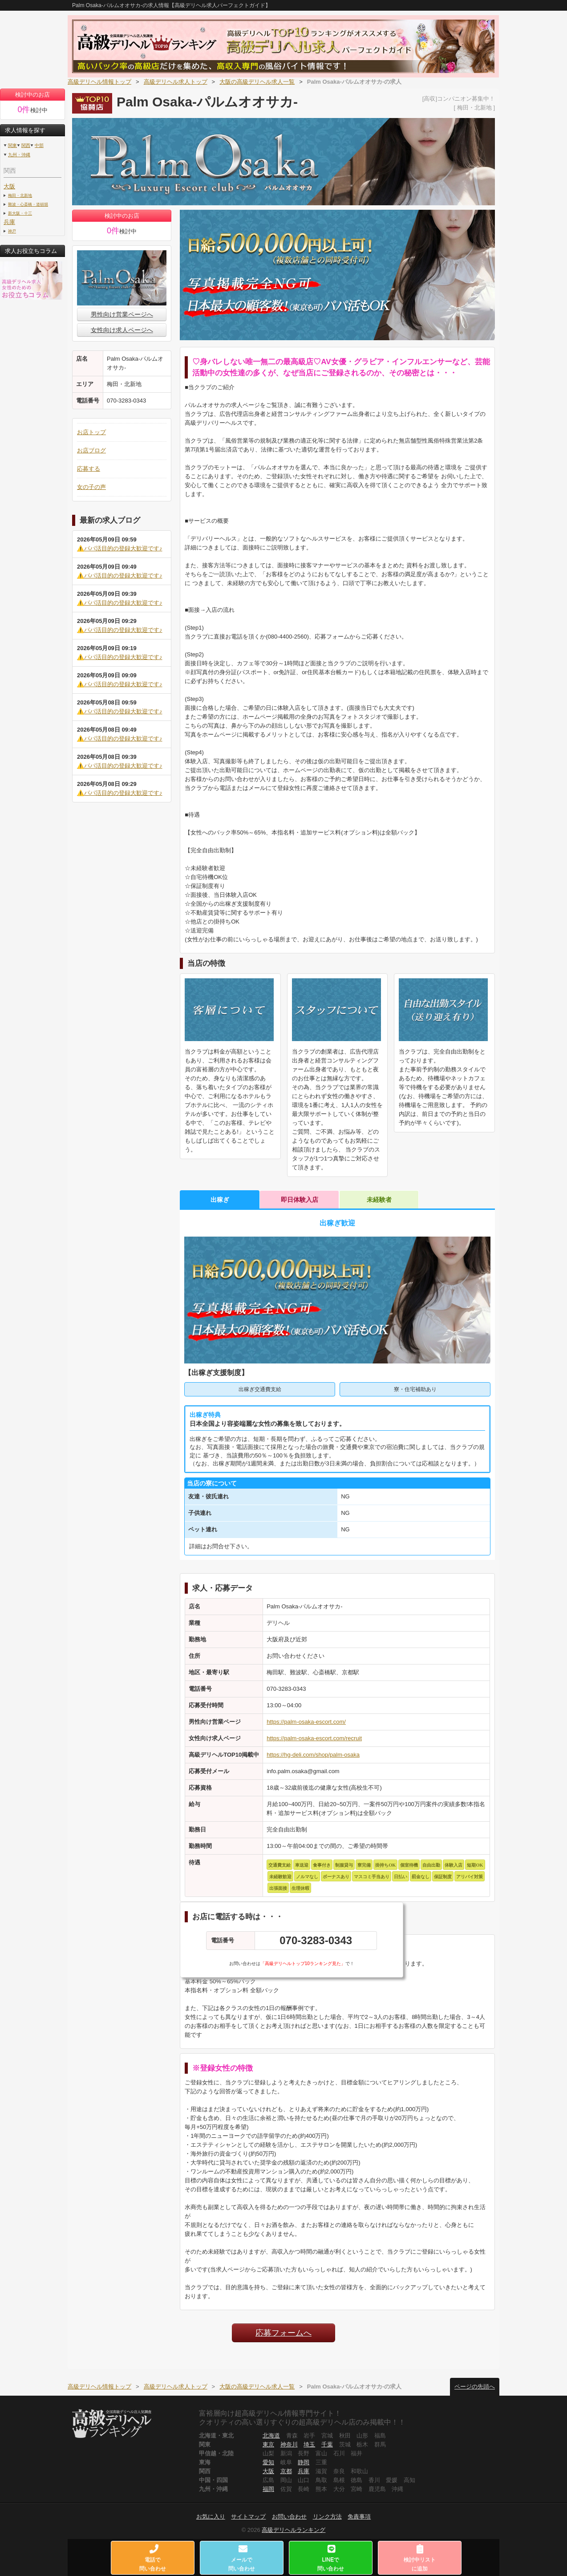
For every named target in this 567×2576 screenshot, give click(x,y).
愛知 (268, 2462)
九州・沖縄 (19, 154)
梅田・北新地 (20, 195)
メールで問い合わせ (242, 2558)
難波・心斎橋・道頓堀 (28, 204)
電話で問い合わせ (153, 2558)
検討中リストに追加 (420, 2558)
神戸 (12, 230)
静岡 (303, 2462)
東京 (268, 2444)
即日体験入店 (299, 1199)
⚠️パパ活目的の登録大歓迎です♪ (119, 548)
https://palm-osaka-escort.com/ (306, 1721)
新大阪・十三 (20, 213)
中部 (39, 145)
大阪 (9, 186)
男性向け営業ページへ (122, 314)
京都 (286, 2471)
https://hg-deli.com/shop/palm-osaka (313, 1754)
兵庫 (9, 222)
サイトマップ (248, 2516)
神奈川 (289, 2444)
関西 (25, 145)
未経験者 (379, 1199)
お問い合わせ (289, 2516)
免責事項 (359, 2516)
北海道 (271, 2435)
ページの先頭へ (474, 2386)
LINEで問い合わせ (330, 2558)
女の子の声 (91, 487)
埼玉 (309, 2444)
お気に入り (210, 2516)
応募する (88, 468)
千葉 (327, 2444)
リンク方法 (327, 2516)
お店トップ (91, 432)
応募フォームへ (283, 2332)
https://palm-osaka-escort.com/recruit (314, 1738)
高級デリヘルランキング (293, 2530)
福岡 (268, 2489)
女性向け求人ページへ (122, 330)
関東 (12, 145)
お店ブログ (91, 450)
